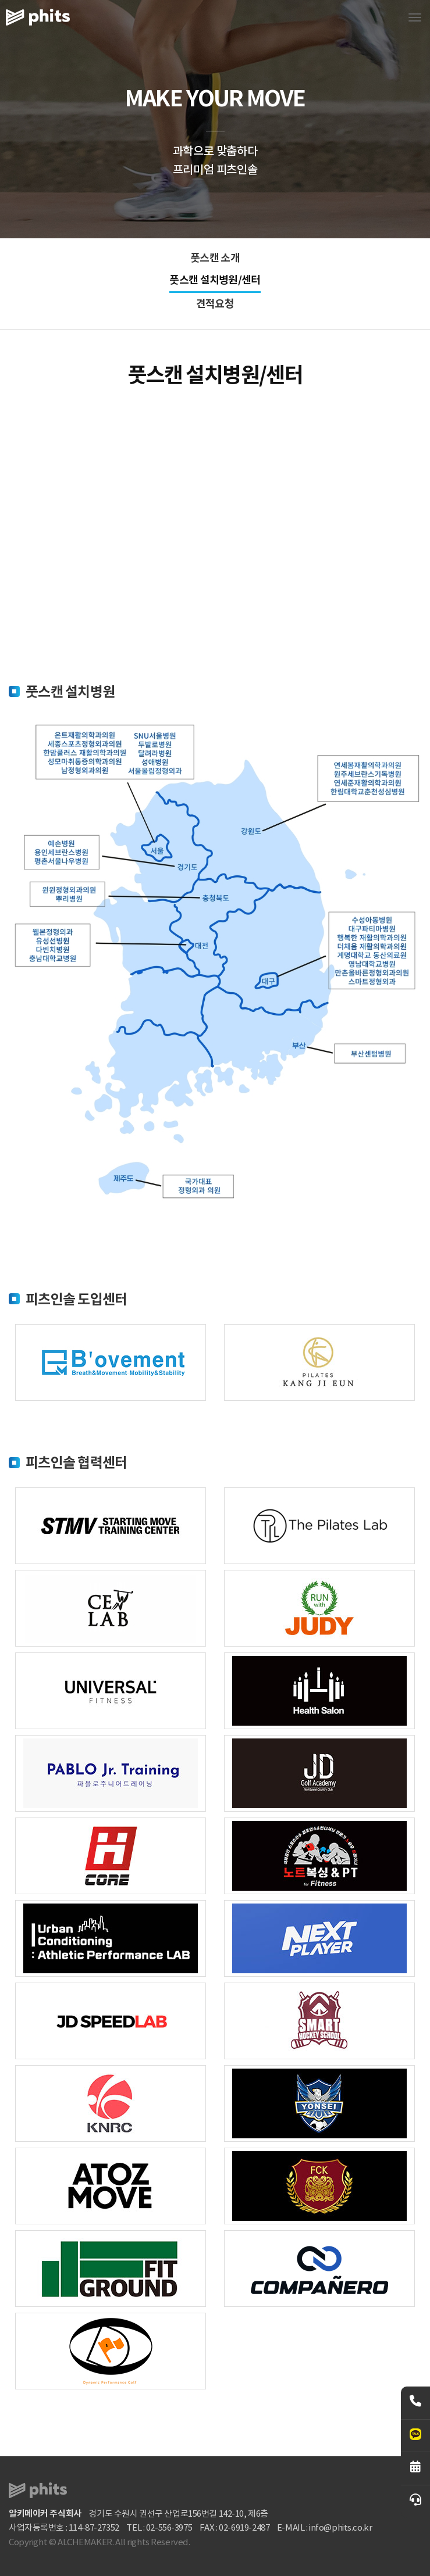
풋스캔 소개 (215, 258)
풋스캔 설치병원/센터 (214, 280)
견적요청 (215, 304)
